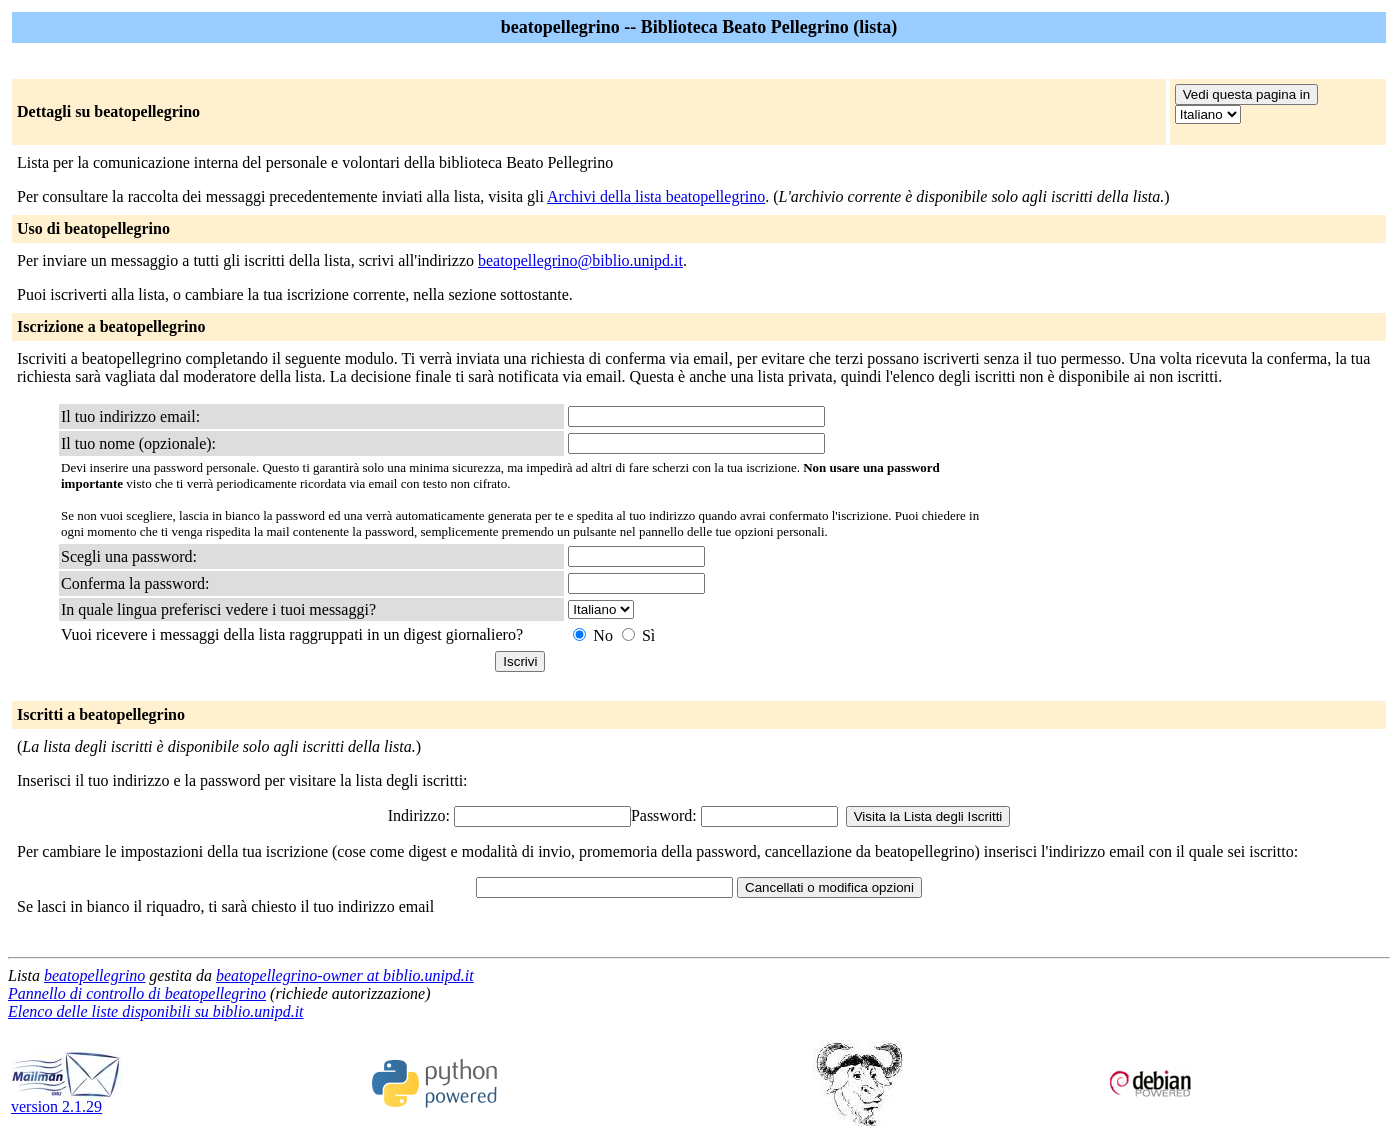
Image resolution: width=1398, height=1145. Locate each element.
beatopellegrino (94, 975)
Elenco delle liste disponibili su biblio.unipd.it (156, 1011)
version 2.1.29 (66, 1099)
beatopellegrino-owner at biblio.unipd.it (345, 975)
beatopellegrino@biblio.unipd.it (580, 260)
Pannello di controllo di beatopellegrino (137, 993)
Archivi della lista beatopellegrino (656, 196)
